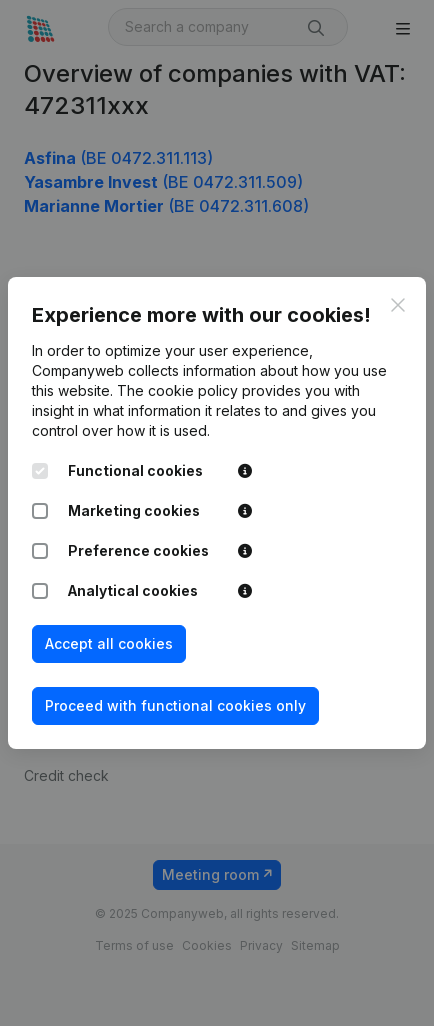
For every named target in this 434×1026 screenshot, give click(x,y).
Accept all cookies (109, 643)
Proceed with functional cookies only (175, 705)
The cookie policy (177, 390)
